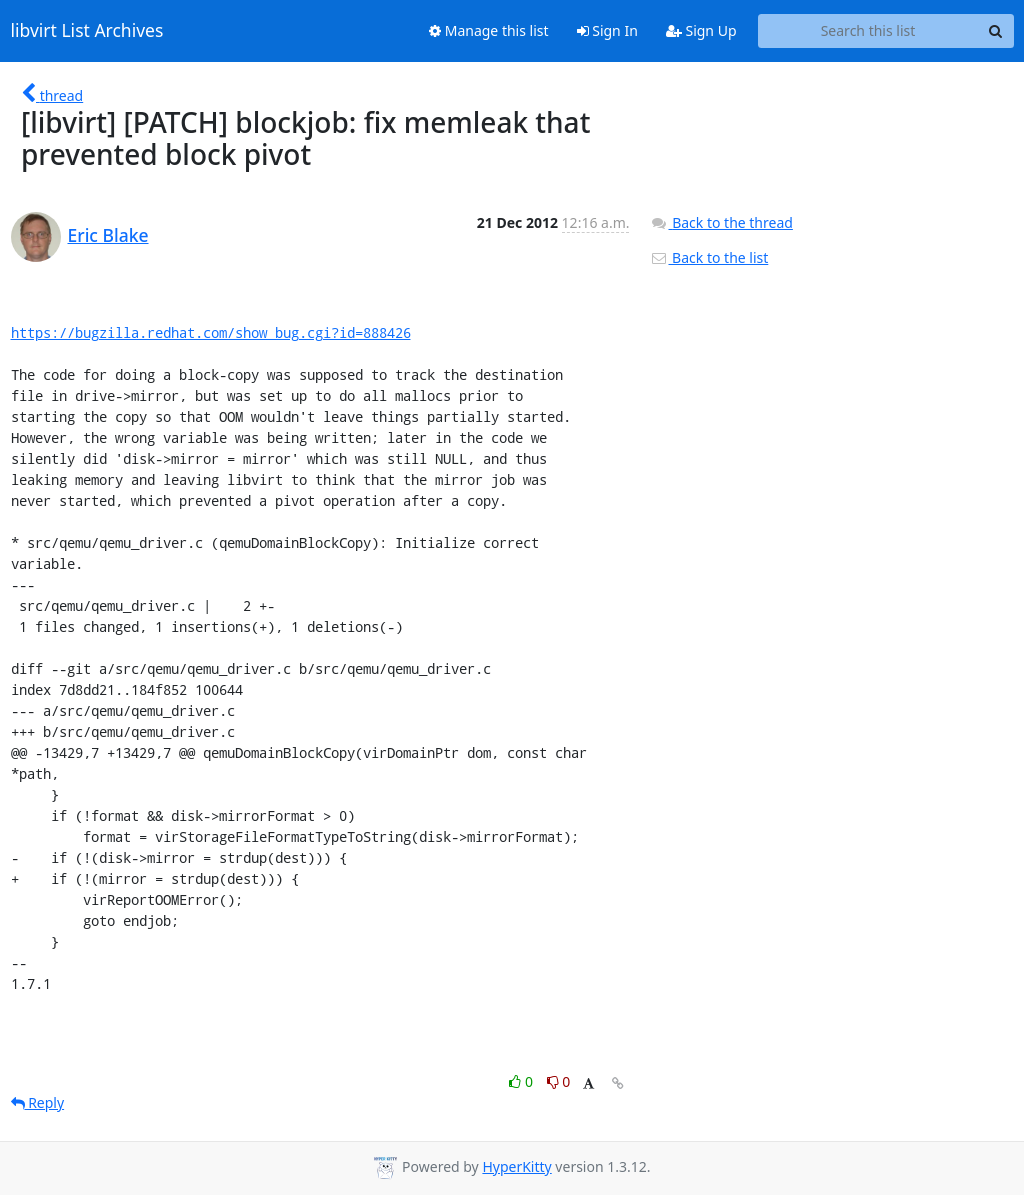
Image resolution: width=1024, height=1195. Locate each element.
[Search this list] (868, 31)
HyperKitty (516, 1166)
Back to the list (709, 257)
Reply (38, 1102)
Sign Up (701, 30)
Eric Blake (108, 235)
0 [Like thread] (522, 1081)
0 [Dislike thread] (559, 1081)
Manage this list (489, 30)
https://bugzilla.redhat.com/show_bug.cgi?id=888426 (211, 332)
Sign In (607, 30)
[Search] (996, 31)
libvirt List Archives (87, 31)
